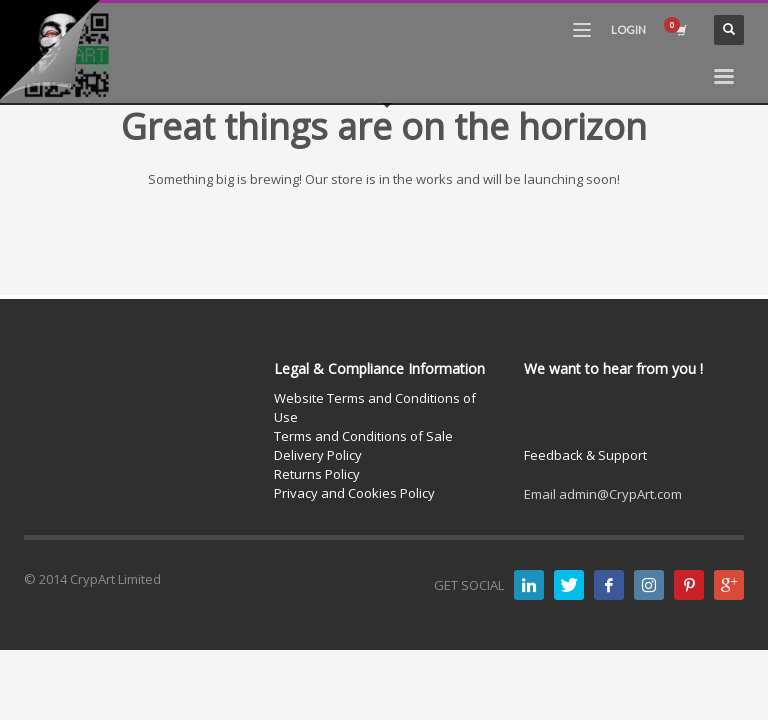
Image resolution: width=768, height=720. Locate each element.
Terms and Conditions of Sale (363, 436)
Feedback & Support (585, 455)
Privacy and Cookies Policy (354, 493)
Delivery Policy (318, 455)
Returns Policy (317, 474)
